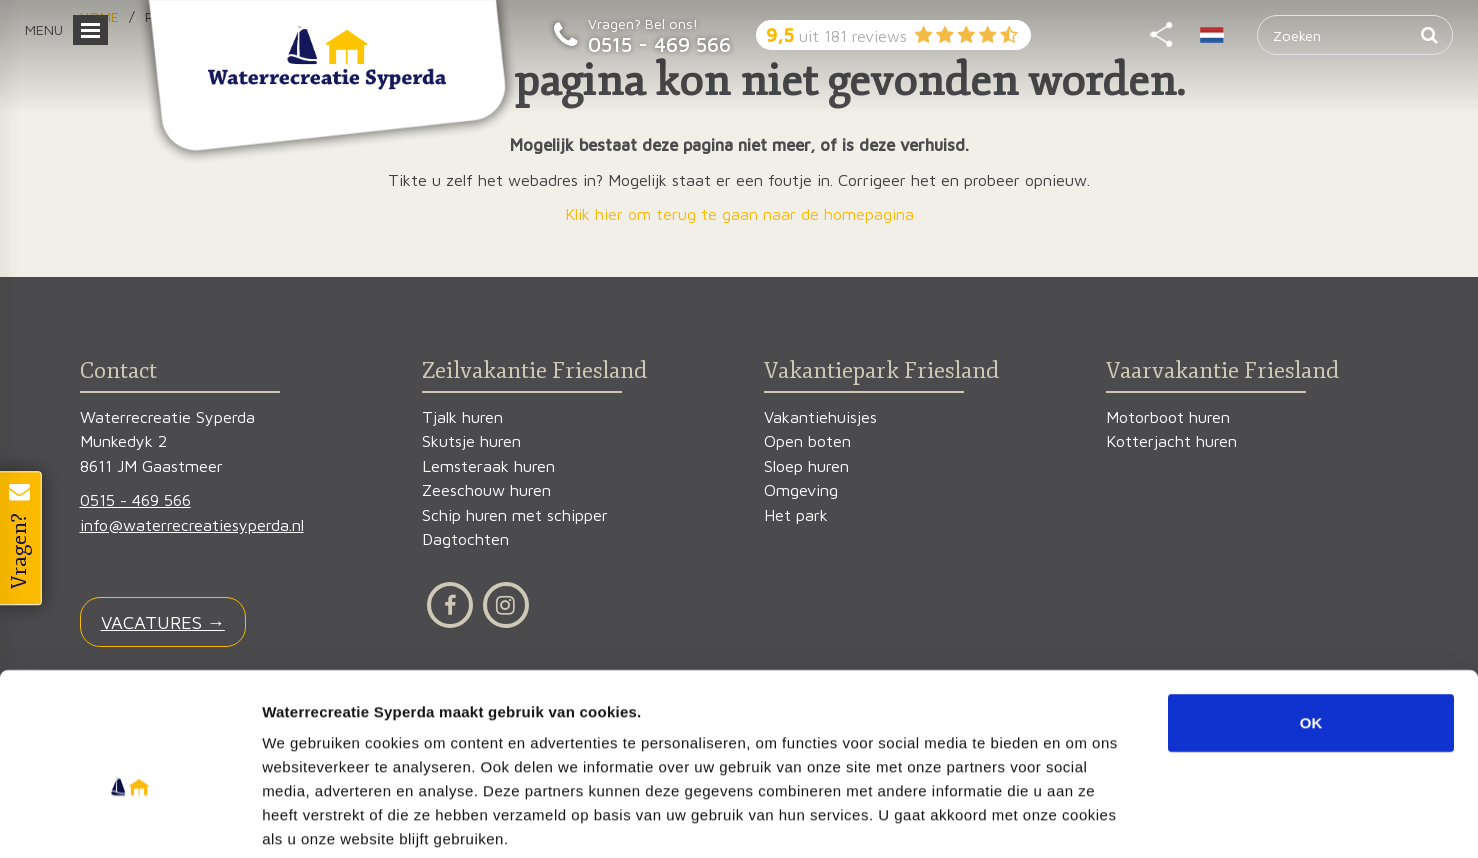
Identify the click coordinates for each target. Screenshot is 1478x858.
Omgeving (801, 490)
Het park (796, 515)
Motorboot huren (1168, 417)
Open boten (807, 441)
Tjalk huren (462, 417)
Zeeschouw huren (486, 490)
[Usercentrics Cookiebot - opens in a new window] (129, 819)
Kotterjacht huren (1171, 441)
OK (1311, 621)
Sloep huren (806, 466)
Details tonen (1080, 818)
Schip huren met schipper (515, 515)
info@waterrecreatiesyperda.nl (192, 525)
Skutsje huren (471, 441)
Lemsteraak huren (488, 466)
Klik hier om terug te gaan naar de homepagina (739, 214)
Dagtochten (465, 539)
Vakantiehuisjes (820, 417)
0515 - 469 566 (659, 44)
